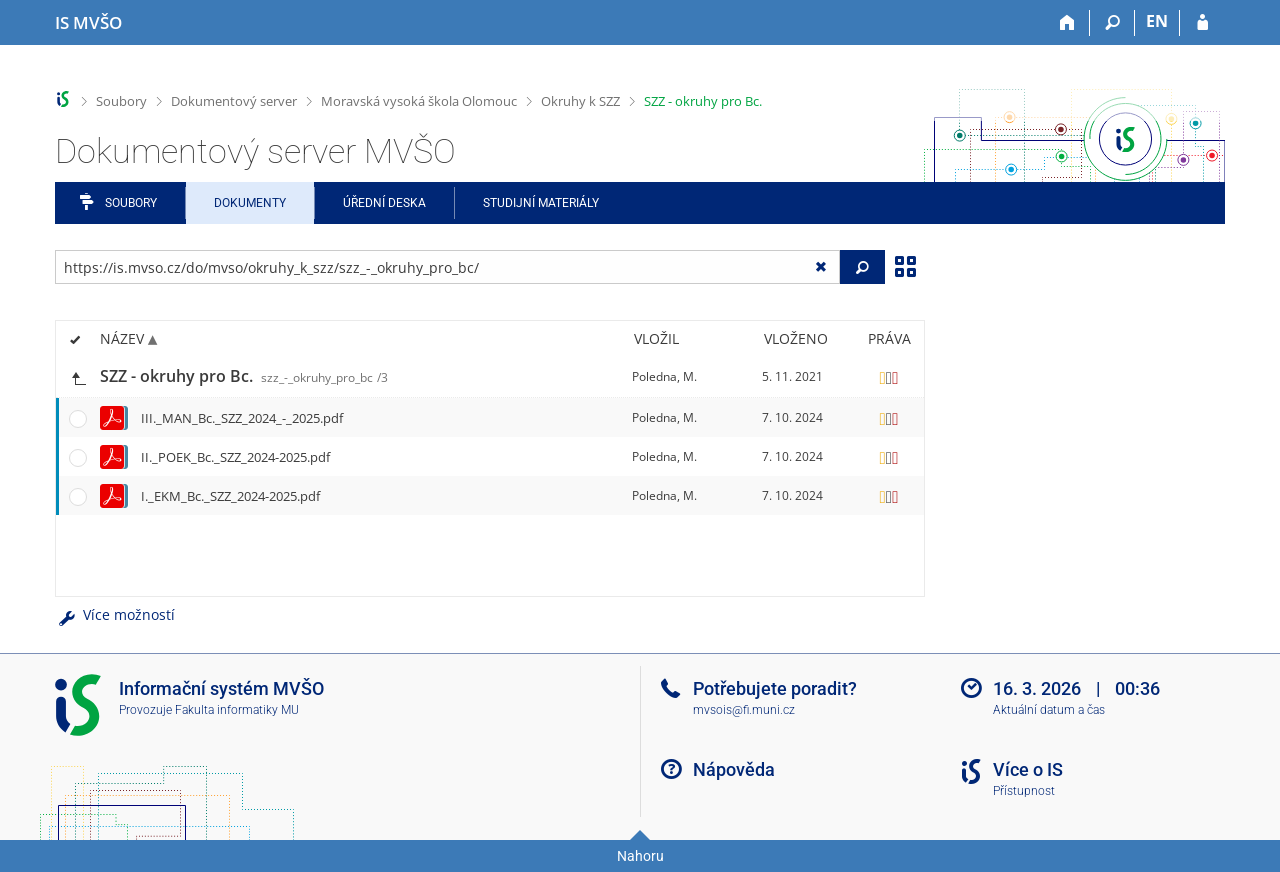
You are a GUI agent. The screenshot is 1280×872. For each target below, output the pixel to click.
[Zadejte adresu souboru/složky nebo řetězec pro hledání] (447, 267)
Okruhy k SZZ (580, 101)
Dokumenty (250, 203)
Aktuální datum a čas (1049, 710)
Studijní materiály (541, 203)
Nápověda (734, 769)
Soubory (121, 101)
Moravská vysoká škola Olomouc (419, 101)
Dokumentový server (234, 101)
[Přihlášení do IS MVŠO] (1202, 23)
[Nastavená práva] (889, 377)
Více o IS (1028, 769)
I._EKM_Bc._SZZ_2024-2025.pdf (230, 496)
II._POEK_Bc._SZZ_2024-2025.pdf (235, 457)
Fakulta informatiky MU (237, 710)
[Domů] (1067, 23)
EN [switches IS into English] (1157, 21)
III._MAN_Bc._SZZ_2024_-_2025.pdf (242, 418)
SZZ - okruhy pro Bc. (703, 101)
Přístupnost (1024, 791)
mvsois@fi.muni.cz (744, 710)
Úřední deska (384, 203)
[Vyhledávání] (1112, 23)
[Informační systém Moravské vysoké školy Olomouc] (88, 23)
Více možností (115, 614)
